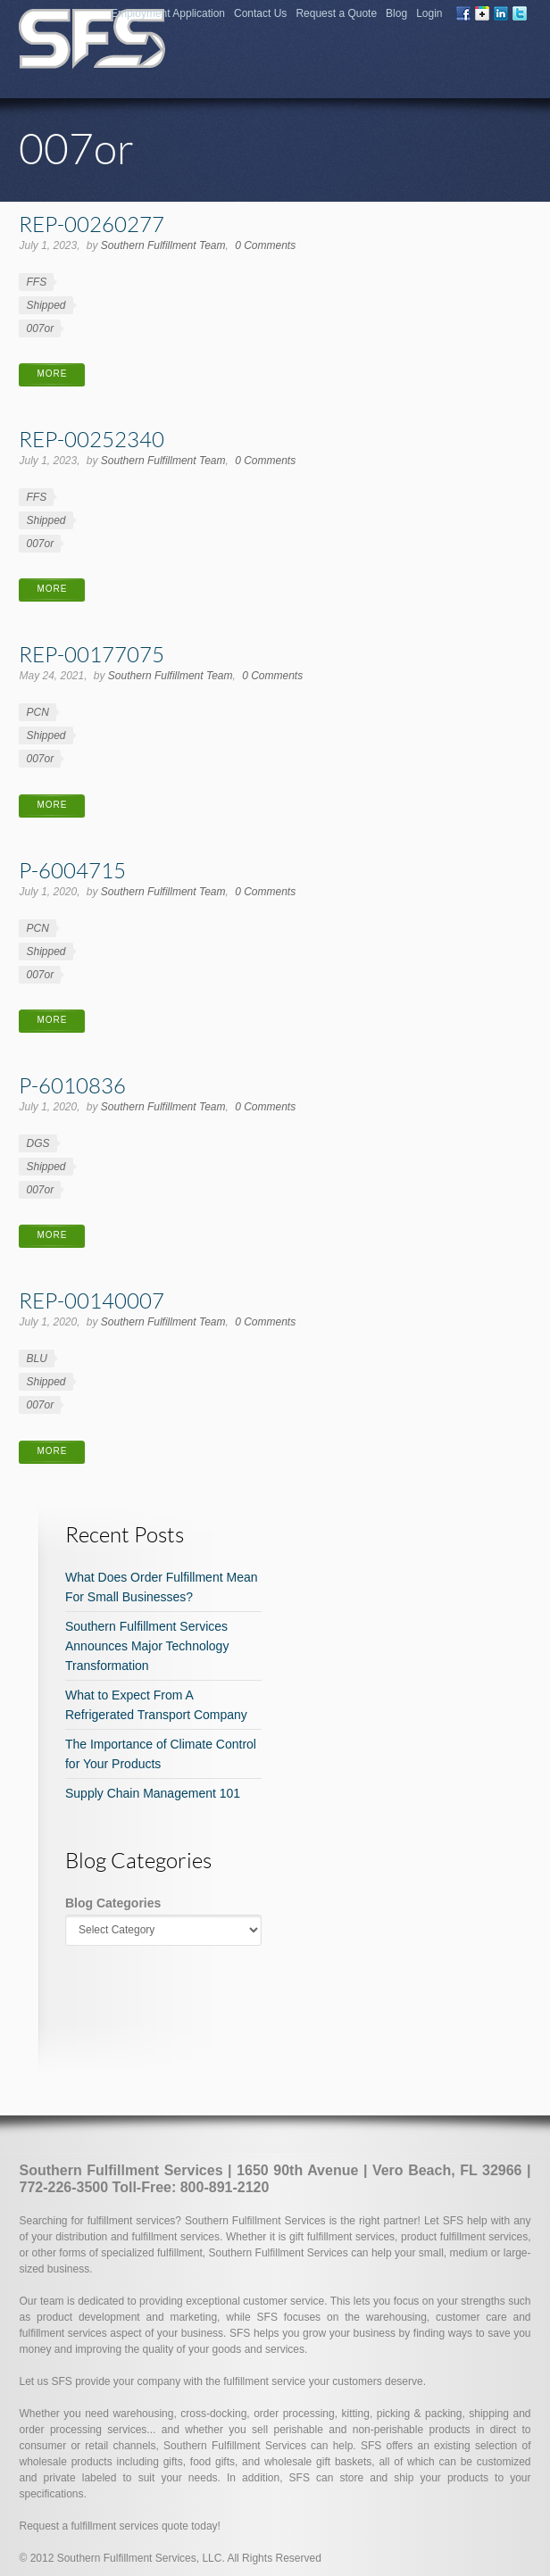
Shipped (45, 305)
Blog (396, 13)
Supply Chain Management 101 (152, 1793)
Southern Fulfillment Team (163, 245)
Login (429, 13)
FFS (36, 282)
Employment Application (168, 13)
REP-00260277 (91, 224)
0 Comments (265, 245)
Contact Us (260, 13)
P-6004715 (72, 870)
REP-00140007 (91, 1300)
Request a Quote (336, 13)
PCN (37, 712)
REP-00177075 (91, 654)
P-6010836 (72, 1085)
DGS (37, 1143)
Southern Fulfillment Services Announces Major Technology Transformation (147, 1646)
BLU (36, 1358)
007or (40, 328)
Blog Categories (113, 1903)
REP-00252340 (91, 439)
